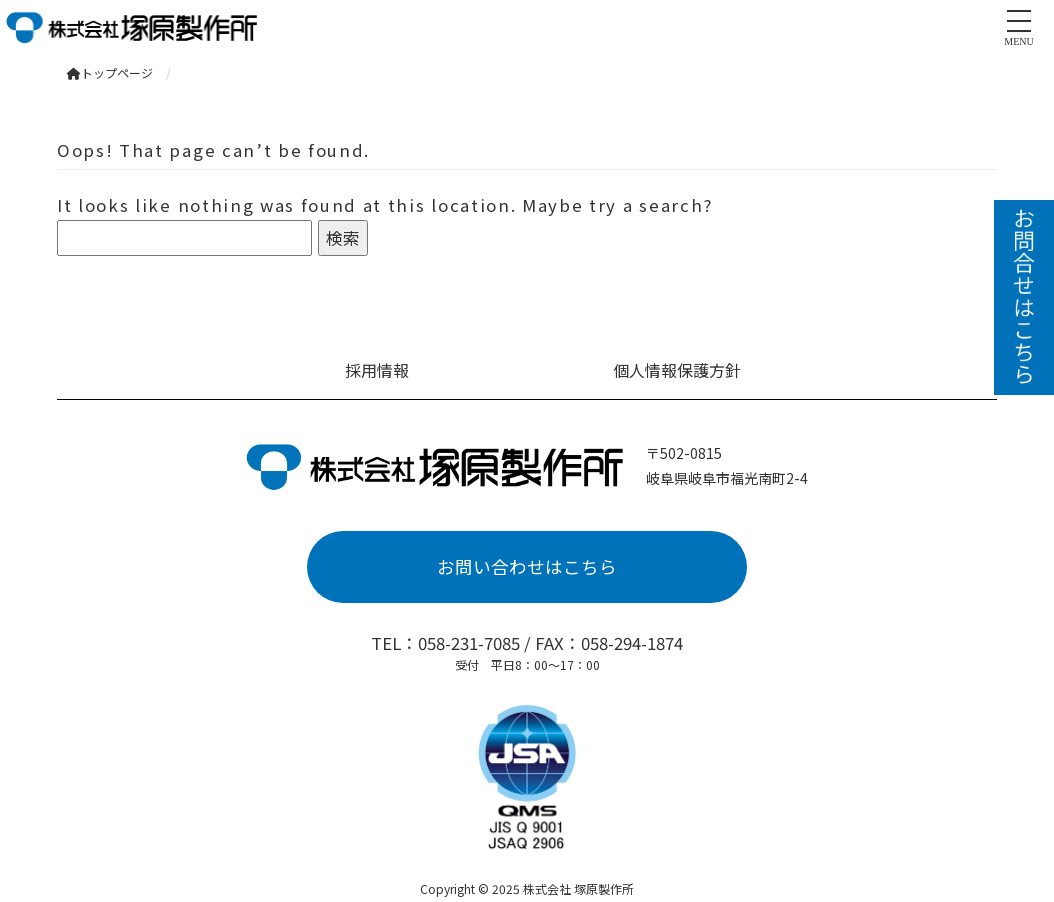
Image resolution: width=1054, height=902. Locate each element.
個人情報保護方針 (677, 370)
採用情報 (377, 370)
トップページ (110, 72)
